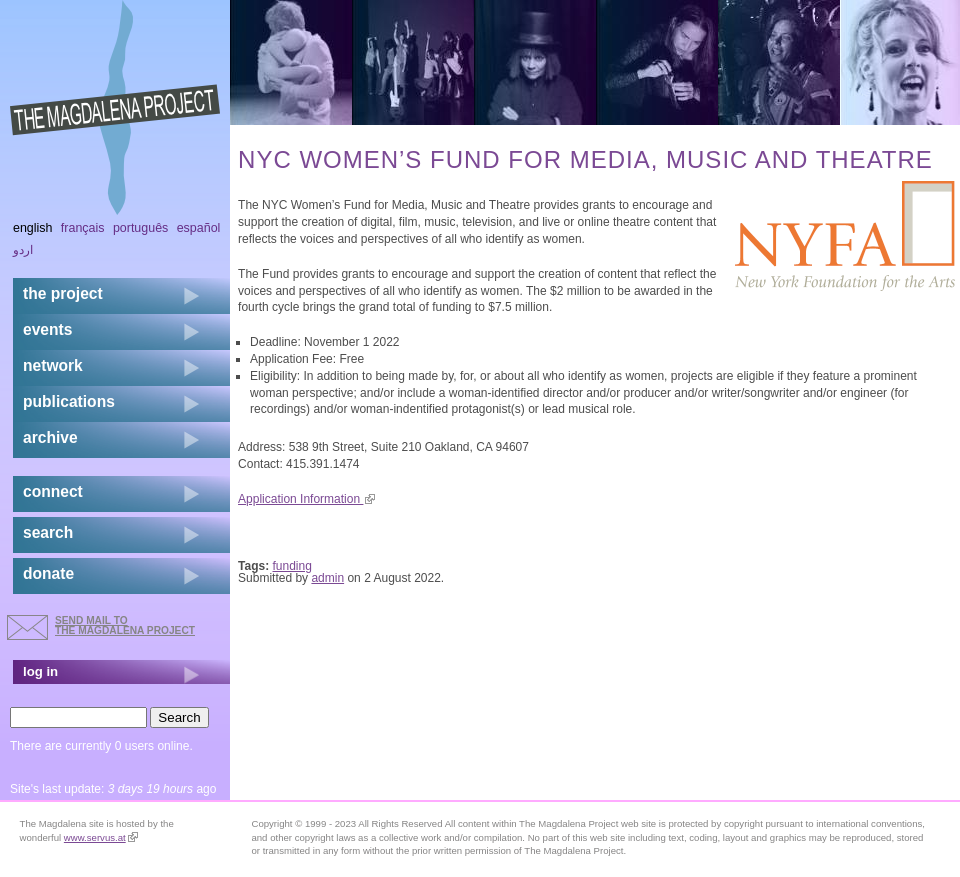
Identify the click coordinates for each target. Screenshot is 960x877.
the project (63, 293)
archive (50, 437)
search (48, 532)
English (33, 228)
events (47, 329)
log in (40, 671)
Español (199, 228)
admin (327, 578)
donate (48, 573)
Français (83, 228)
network (53, 365)
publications (69, 401)
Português (140, 228)
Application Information (306, 499)
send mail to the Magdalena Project (125, 625)
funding (292, 566)
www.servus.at (101, 837)
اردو (23, 250)
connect (53, 491)
